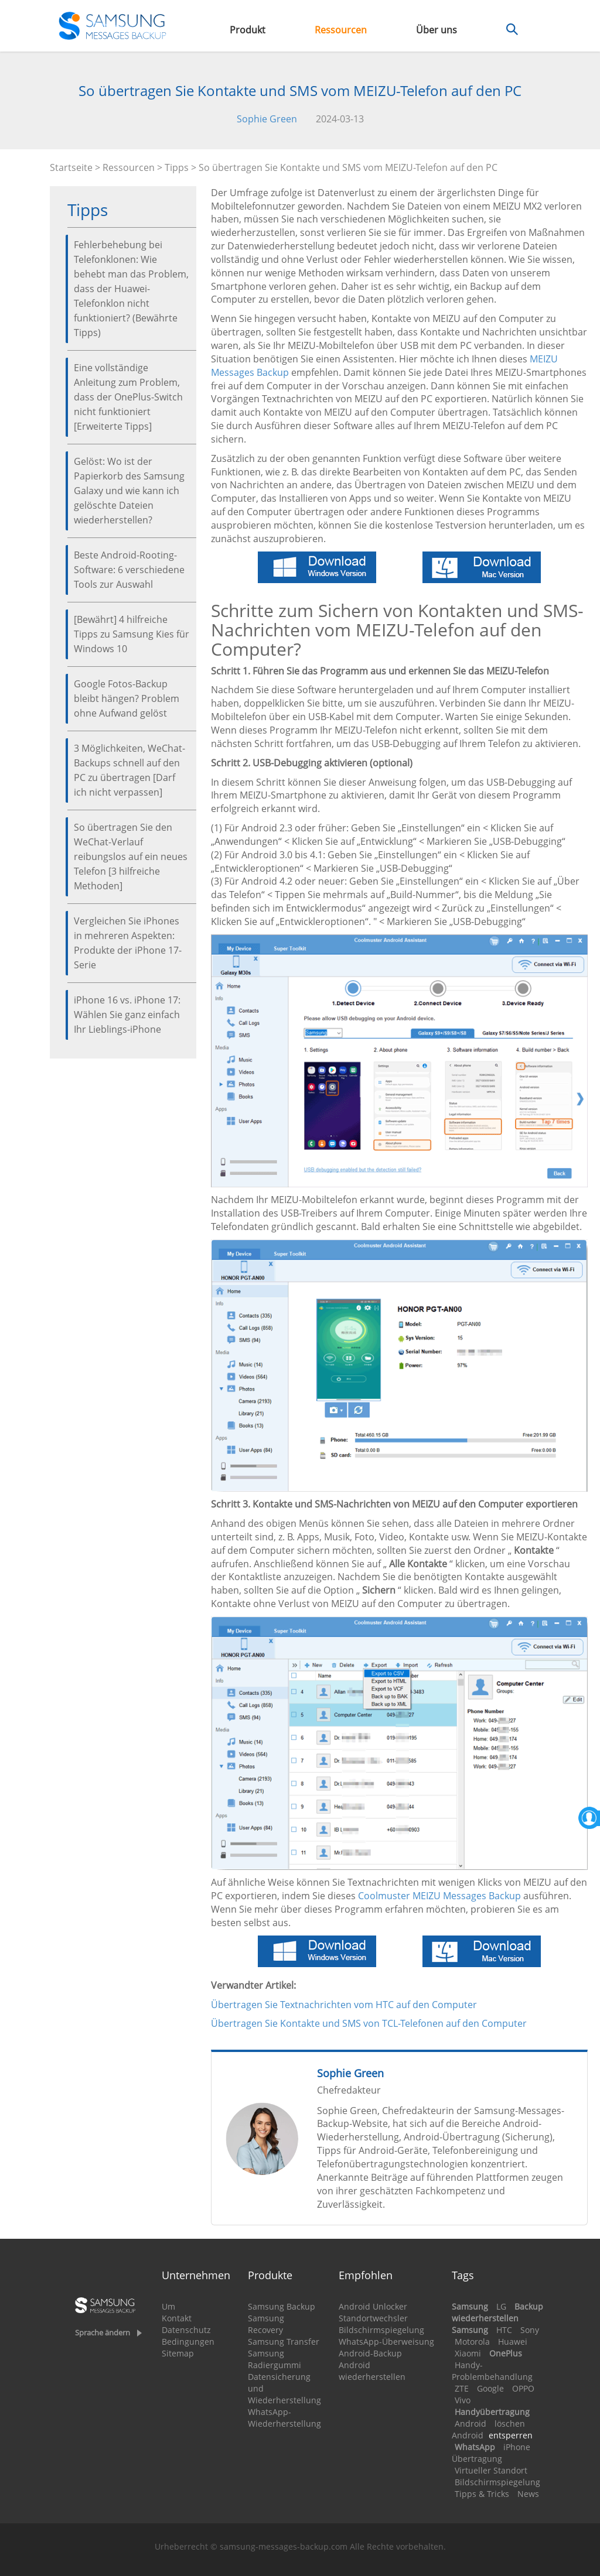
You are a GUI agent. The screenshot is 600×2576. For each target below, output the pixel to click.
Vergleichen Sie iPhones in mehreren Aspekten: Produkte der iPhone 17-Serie (128, 942)
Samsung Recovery (266, 2324)
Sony (529, 2329)
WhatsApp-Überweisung (386, 2341)
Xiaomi (468, 2353)
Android (470, 2423)
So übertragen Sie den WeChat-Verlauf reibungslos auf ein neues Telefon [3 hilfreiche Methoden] (131, 856)
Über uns (436, 29)
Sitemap (178, 2353)
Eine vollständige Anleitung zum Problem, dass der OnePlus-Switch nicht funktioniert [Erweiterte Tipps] (128, 397)
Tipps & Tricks (482, 2493)
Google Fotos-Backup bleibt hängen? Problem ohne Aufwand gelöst (126, 698)
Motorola (472, 2341)
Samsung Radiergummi (274, 2359)
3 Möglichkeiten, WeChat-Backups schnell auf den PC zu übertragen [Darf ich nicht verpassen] (129, 770)
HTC (504, 2329)
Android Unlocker (373, 2306)
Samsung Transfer (283, 2341)
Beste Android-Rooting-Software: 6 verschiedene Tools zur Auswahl (129, 570)
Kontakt (177, 2318)
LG (501, 2306)
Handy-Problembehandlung (492, 2370)
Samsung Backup (281, 2306)
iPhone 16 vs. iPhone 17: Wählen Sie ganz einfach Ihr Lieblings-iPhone (127, 1015)
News (528, 2493)
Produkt (247, 29)
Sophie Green (267, 118)
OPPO (523, 2388)
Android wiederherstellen (372, 2370)
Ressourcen (341, 29)
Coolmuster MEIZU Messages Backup (439, 1895)
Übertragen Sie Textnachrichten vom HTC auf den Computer (344, 2004)
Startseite (71, 167)
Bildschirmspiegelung (381, 2329)
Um (168, 2306)
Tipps (177, 167)
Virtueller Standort (491, 2470)
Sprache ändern (102, 2332)
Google (490, 2388)
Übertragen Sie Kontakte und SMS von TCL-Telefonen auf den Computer (369, 2023)
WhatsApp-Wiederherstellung (284, 2417)
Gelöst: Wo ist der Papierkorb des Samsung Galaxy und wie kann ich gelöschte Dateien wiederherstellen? (129, 490)
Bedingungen (188, 2341)
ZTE (462, 2388)
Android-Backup (370, 2353)
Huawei (512, 2341)
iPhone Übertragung (491, 2452)
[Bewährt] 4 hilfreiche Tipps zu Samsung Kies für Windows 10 (131, 634)
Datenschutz (186, 2329)
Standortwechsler (373, 2318)
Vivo (463, 2400)
